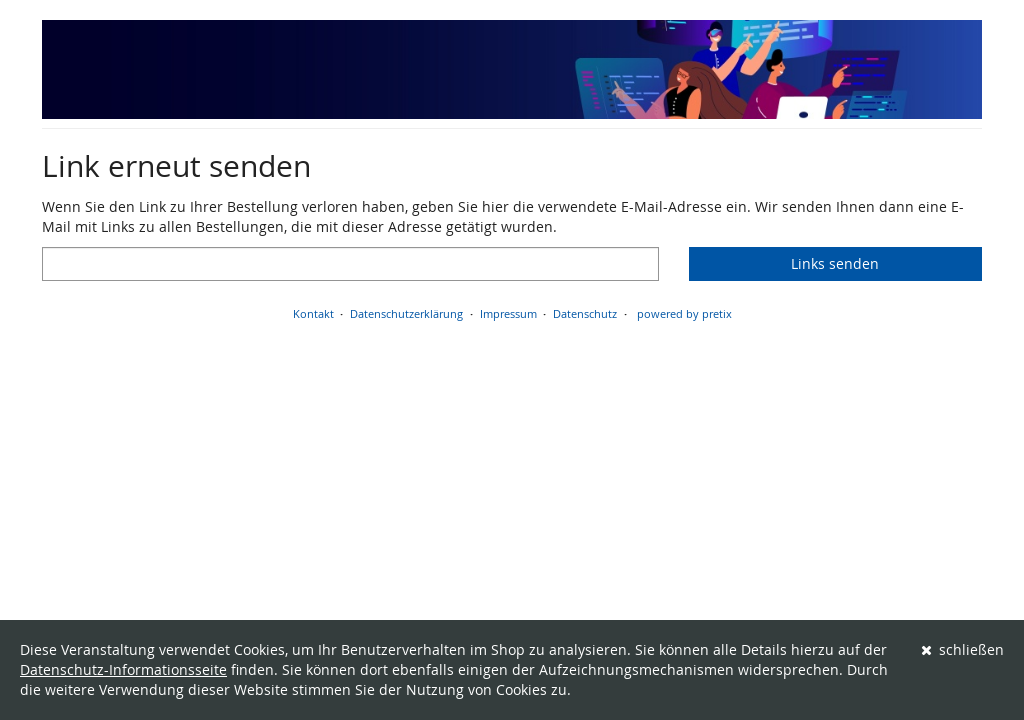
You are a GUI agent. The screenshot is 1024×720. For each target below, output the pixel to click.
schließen (963, 649)
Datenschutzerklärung (406, 313)
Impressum (508, 313)
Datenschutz (585, 313)
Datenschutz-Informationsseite (123, 669)
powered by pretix (684, 313)
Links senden (835, 263)
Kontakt (313, 313)
